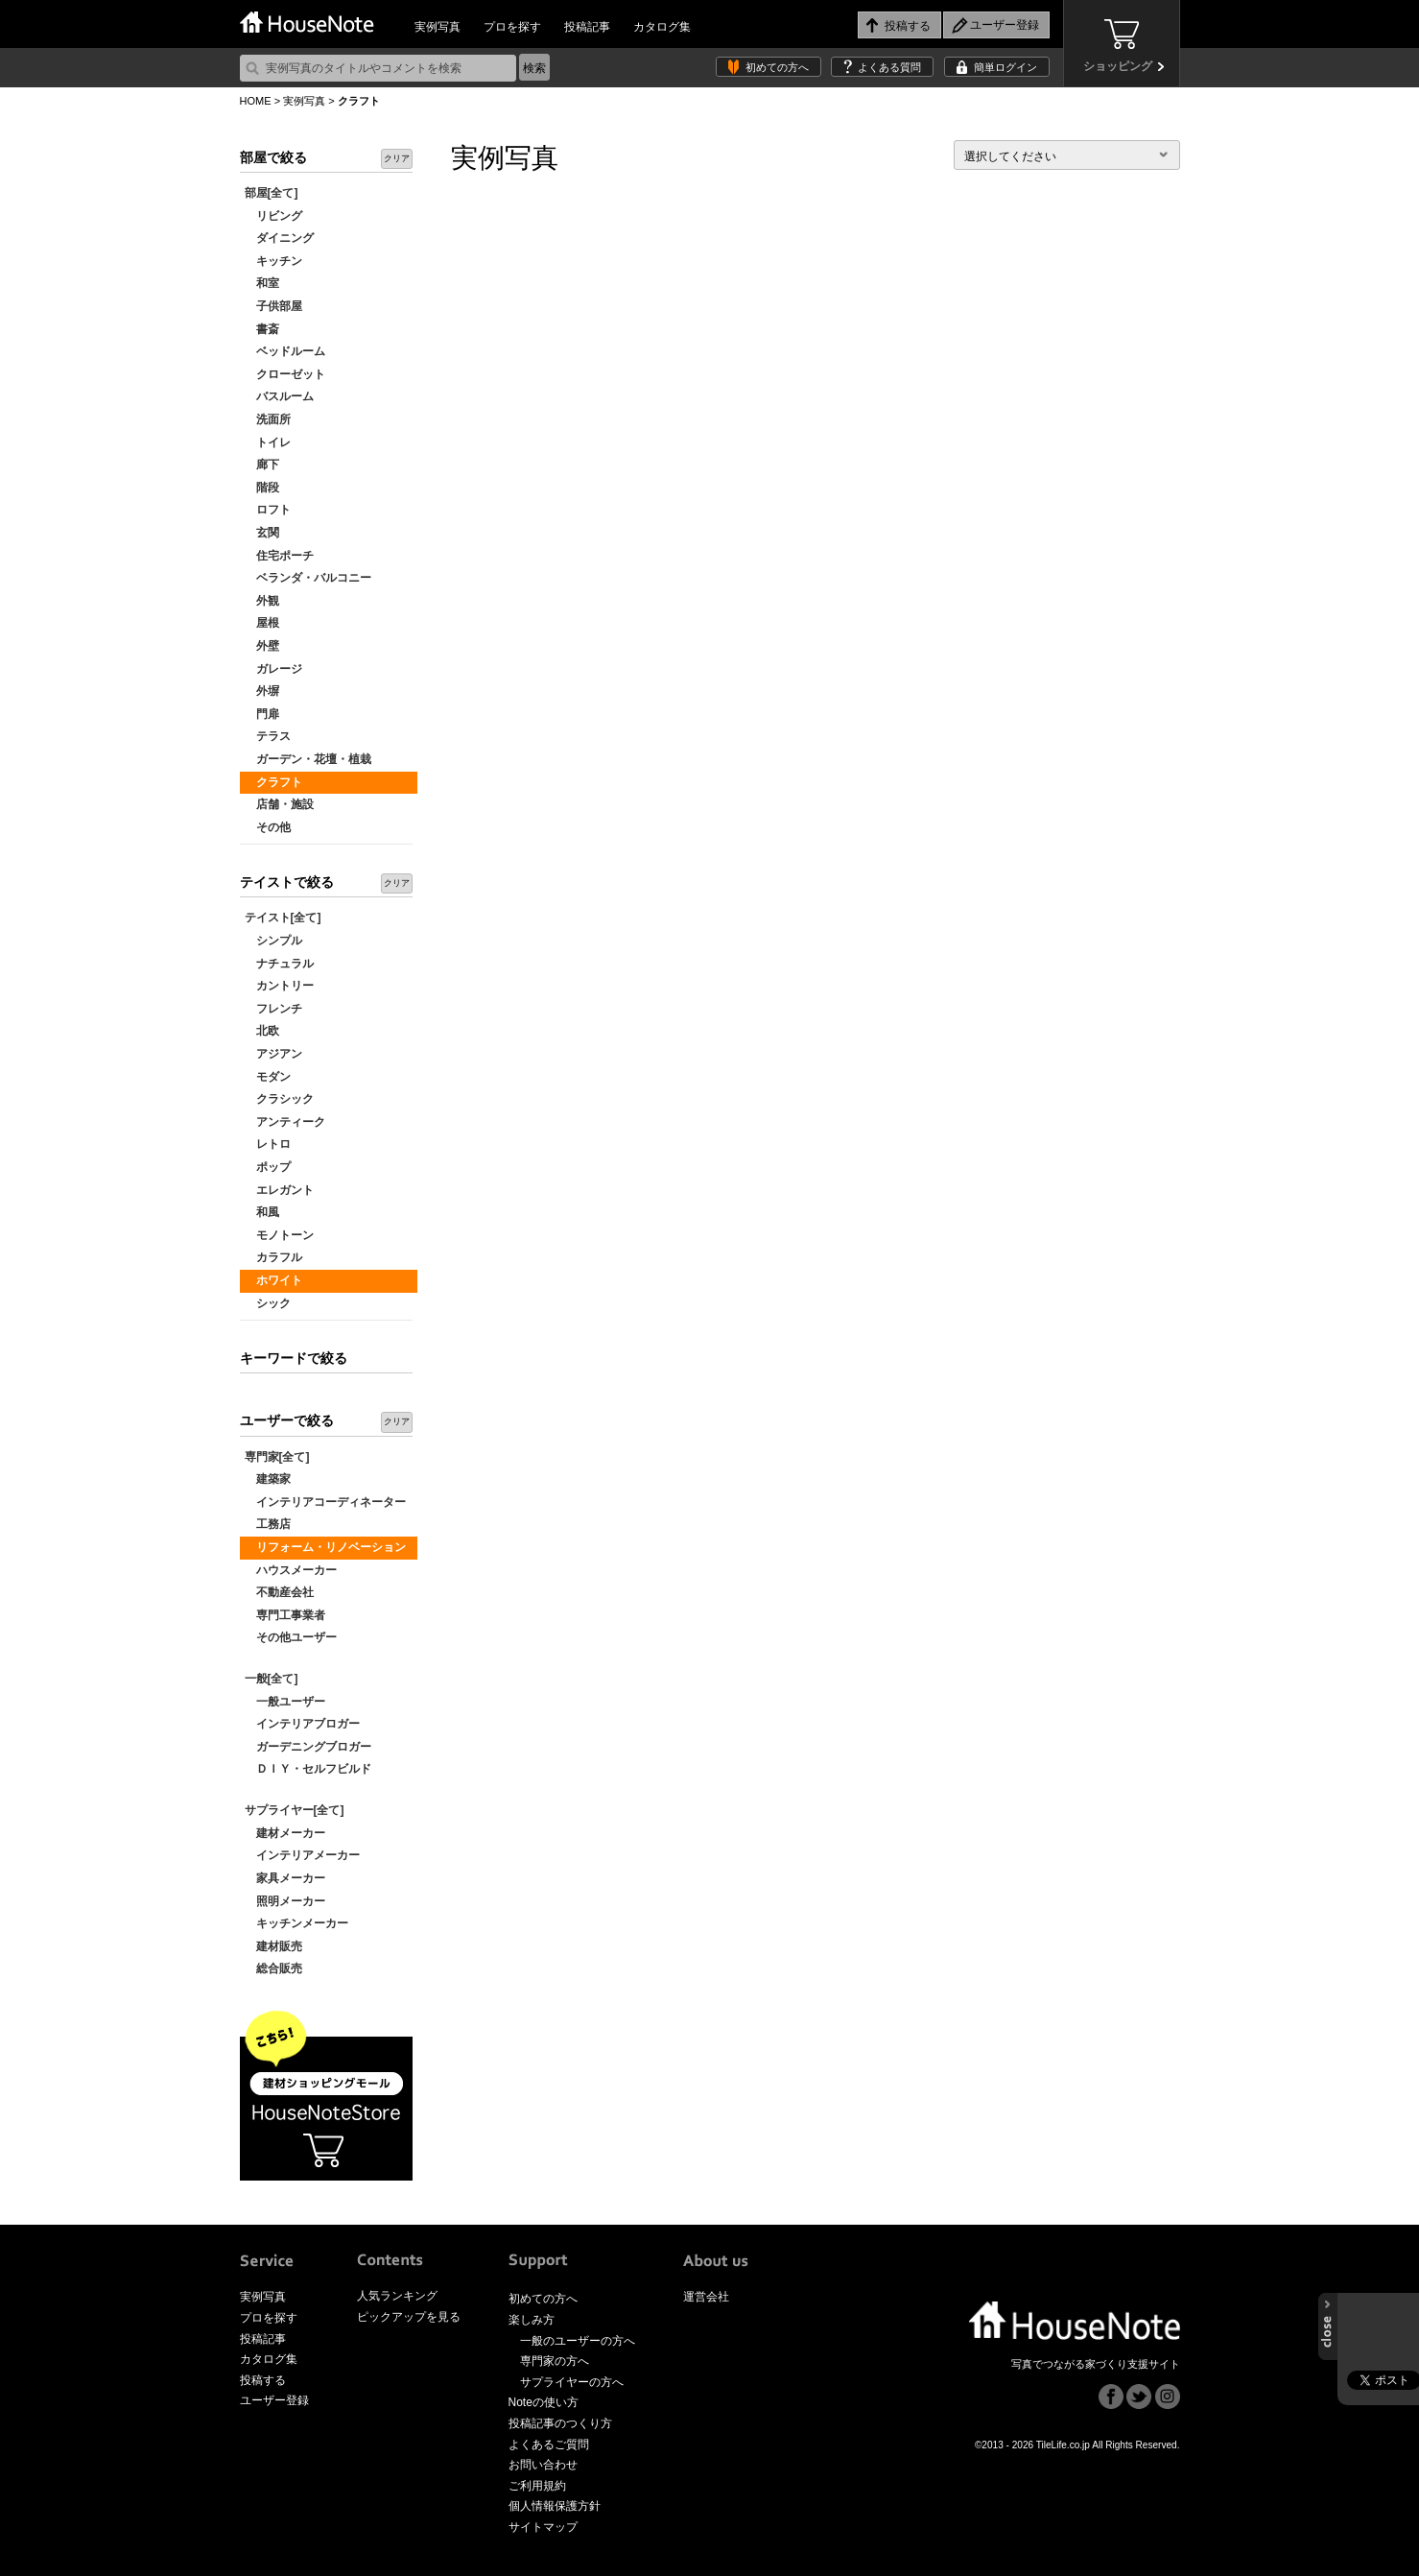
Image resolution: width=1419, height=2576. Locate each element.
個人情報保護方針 (554, 2506)
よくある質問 (889, 67)
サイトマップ (543, 2527)
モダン (268, 1077)
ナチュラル (279, 963)
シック (268, 1303)
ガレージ (273, 669)
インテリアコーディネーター (325, 1502)
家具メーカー (285, 1878)
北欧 (262, 1031)
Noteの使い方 (543, 2402)
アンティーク (285, 1122)
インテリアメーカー (302, 1855)
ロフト (268, 509)
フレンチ (273, 1008)
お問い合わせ (543, 2464)
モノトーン (279, 1235)
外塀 (262, 691)
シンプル (273, 940)
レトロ (268, 1144)
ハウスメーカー (291, 1570)
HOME (256, 101)
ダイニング (279, 238)
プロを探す (512, 27)
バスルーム (279, 396)
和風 (262, 1212)
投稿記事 (587, 27)
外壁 (262, 646)
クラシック (279, 1099)
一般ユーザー (285, 1701)
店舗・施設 (279, 804)
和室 (262, 283)
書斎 (262, 329)
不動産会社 (279, 1592)
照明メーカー (285, 1901)
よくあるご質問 (548, 2444)
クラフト (273, 782)
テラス (268, 736)
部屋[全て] (271, 193)
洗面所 (268, 419)
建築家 (268, 1479)
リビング (273, 216)
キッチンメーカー (296, 1923)
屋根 (262, 623)
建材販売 (273, 1946)
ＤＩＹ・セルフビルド (308, 1769)
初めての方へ (777, 67)
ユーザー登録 (274, 2400)
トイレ (268, 442)
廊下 (262, 464)
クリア (397, 158)
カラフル (273, 1257)
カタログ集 (662, 27)
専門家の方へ (554, 2361)
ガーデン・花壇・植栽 (308, 759)
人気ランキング (397, 2295)
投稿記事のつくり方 (560, 2423)
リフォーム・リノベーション (325, 1547)
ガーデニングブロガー (308, 1746)
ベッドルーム (285, 351)
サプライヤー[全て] (294, 1810)
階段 (262, 487)
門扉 (262, 714)
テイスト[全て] (283, 917)
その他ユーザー (291, 1637)
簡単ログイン (1005, 67)
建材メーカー (285, 1833)
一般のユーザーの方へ (577, 2341)
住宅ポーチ (279, 555)
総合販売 (273, 1968)
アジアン (273, 1054)
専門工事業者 (285, 1615)
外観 (262, 601)
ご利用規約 (537, 2486)
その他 (268, 827)
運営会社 (706, 2296)
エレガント (279, 1190)
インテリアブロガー (302, 1723)
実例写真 (437, 27)
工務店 (268, 1524)
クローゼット (285, 374)
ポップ (268, 1167)
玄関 (262, 532)
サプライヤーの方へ (572, 2382)
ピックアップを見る (409, 2317)
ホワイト (273, 1280)
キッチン (273, 261)
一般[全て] (271, 1678)
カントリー (279, 985)
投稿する (263, 2380)
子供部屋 (273, 306)
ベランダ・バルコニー (308, 577)
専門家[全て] (277, 1457)
